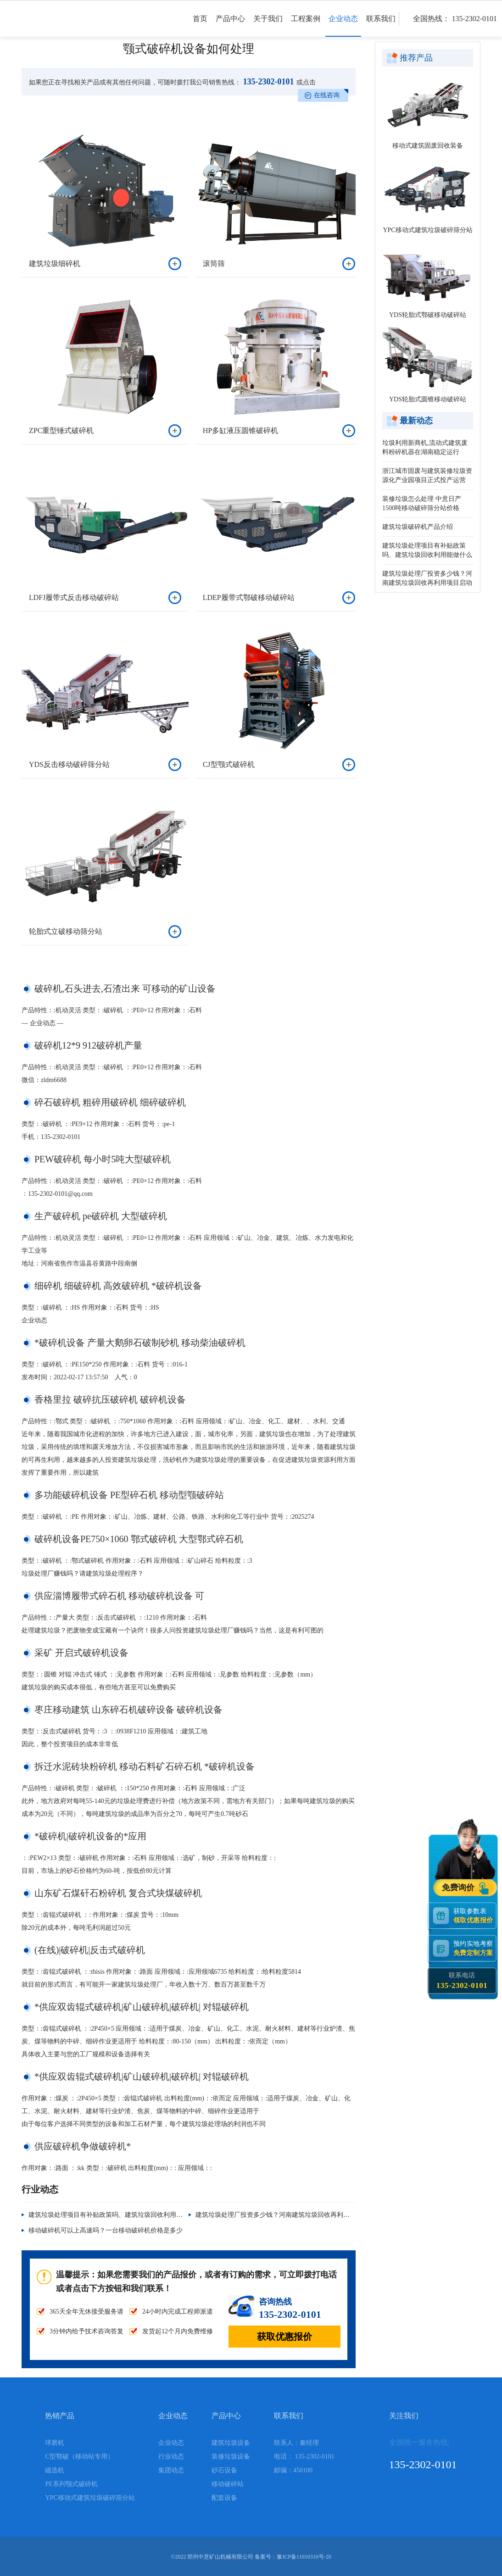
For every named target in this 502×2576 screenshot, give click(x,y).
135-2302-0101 (267, 81)
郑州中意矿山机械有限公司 (220, 2557)
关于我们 (268, 26)
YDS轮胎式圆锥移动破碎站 (427, 399)
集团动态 (171, 2470)
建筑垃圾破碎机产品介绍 (417, 526)
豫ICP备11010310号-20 (304, 2557)
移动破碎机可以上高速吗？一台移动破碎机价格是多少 (105, 2230)
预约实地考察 (474, 1948)
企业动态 (343, 26)
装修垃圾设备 (231, 2456)
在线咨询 (327, 95)
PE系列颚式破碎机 (71, 2484)
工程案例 (305, 26)
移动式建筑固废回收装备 (427, 145)
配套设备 (224, 2497)
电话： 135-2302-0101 (304, 2456)
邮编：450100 (293, 2470)
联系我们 (381, 26)
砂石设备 (224, 2470)
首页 (200, 26)
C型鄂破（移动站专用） (79, 2456)
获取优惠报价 (284, 2337)
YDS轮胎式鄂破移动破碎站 (427, 314)
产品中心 (230, 26)
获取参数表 (474, 1916)
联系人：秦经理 (296, 2442)
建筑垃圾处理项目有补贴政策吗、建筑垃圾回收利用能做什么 (115, 2214)
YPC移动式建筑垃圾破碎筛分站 (427, 230)
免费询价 (459, 1887)
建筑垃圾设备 (231, 2442)
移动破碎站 (228, 2484)
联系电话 (462, 1981)
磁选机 (54, 2470)
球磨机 (54, 2442)
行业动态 (171, 2456)
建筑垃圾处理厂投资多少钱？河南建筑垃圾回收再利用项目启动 (285, 2214)
